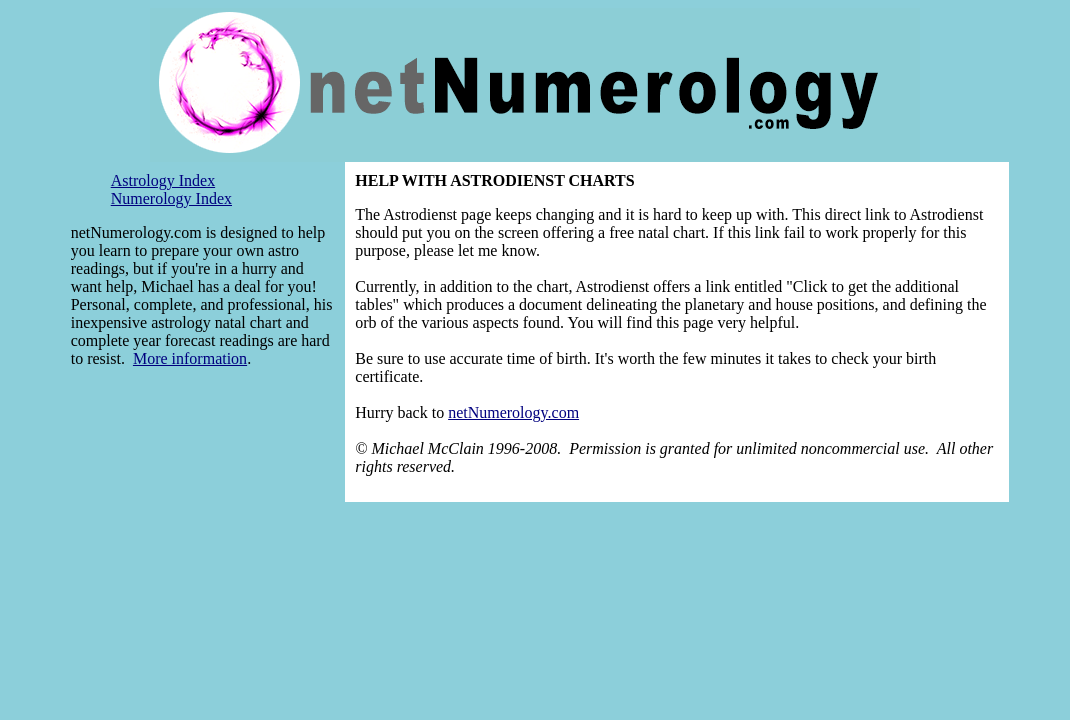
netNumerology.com (513, 412)
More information (190, 358)
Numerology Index (171, 198)
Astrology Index (163, 180)
